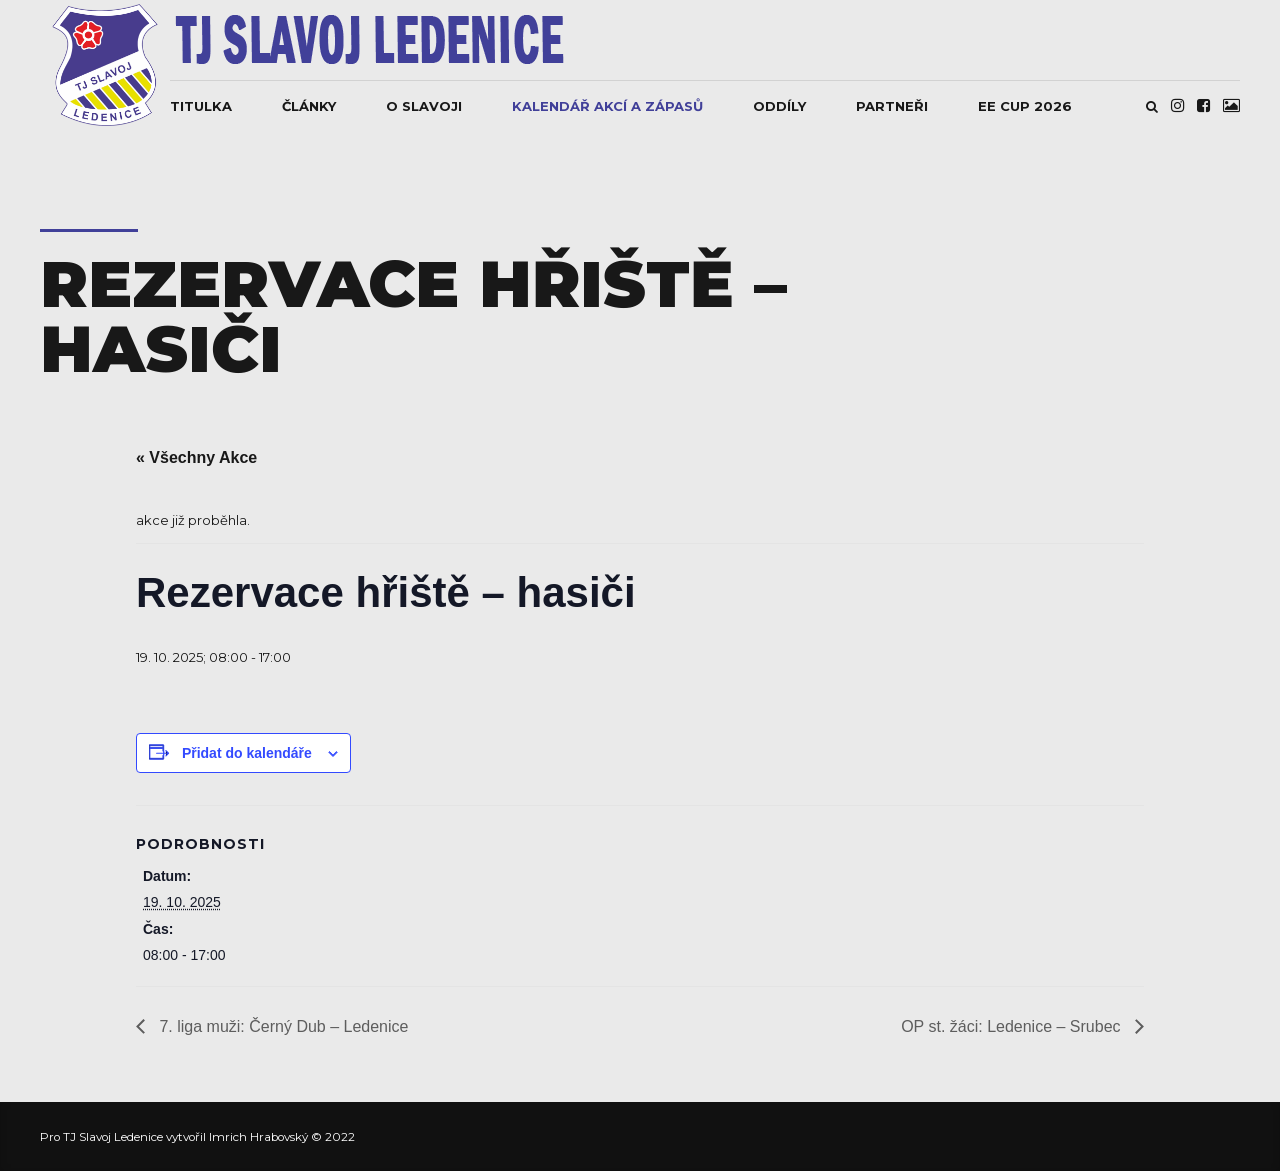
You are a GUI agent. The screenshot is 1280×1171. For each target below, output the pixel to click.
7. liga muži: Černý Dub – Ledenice (281, 1026)
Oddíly (779, 106)
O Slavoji (424, 106)
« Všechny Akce (196, 457)
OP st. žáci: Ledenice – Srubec (1013, 1026)
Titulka (201, 106)
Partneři (892, 106)
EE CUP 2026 (1025, 106)
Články (309, 106)
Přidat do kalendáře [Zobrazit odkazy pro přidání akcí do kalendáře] (247, 753)
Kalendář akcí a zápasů (607, 106)
